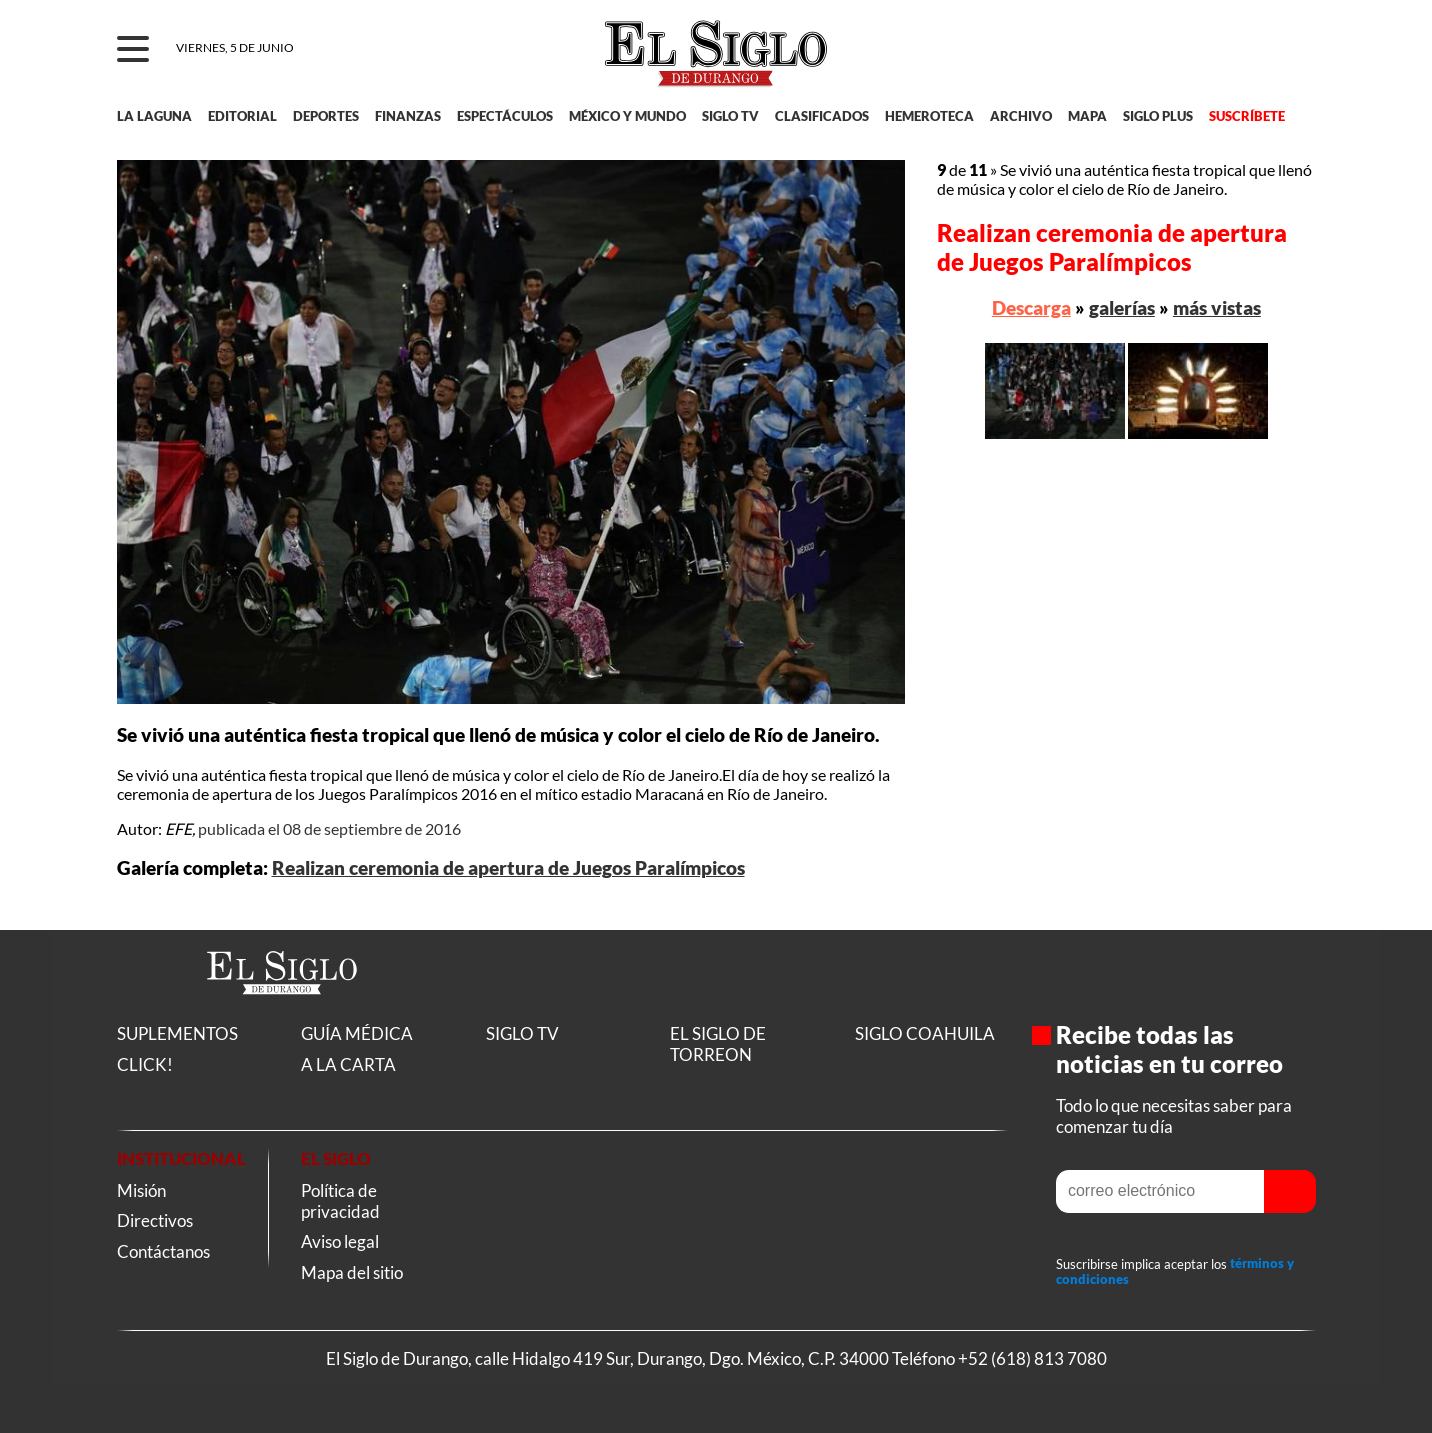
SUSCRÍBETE (1247, 116)
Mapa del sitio (352, 1272)
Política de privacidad (340, 1201)
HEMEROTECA (929, 116)
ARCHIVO (1021, 116)
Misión (141, 1190)
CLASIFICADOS (822, 116)
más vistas (1217, 307)
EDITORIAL (242, 116)
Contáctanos (163, 1251)
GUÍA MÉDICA (357, 1033)
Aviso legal (340, 1241)
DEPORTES (326, 116)
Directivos (155, 1220)
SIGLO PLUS (1158, 116)
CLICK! (145, 1064)
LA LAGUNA (154, 116)
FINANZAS (408, 116)
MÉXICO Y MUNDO (627, 116)
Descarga (1031, 307)
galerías (1122, 307)
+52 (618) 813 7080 (1032, 1358)
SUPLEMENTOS (177, 1033)
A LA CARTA (348, 1064)
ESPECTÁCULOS (505, 116)
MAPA (1087, 116)
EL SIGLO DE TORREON (718, 1044)
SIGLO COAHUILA (925, 1033)
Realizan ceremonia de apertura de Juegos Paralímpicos (508, 868)
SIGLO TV (730, 116)
